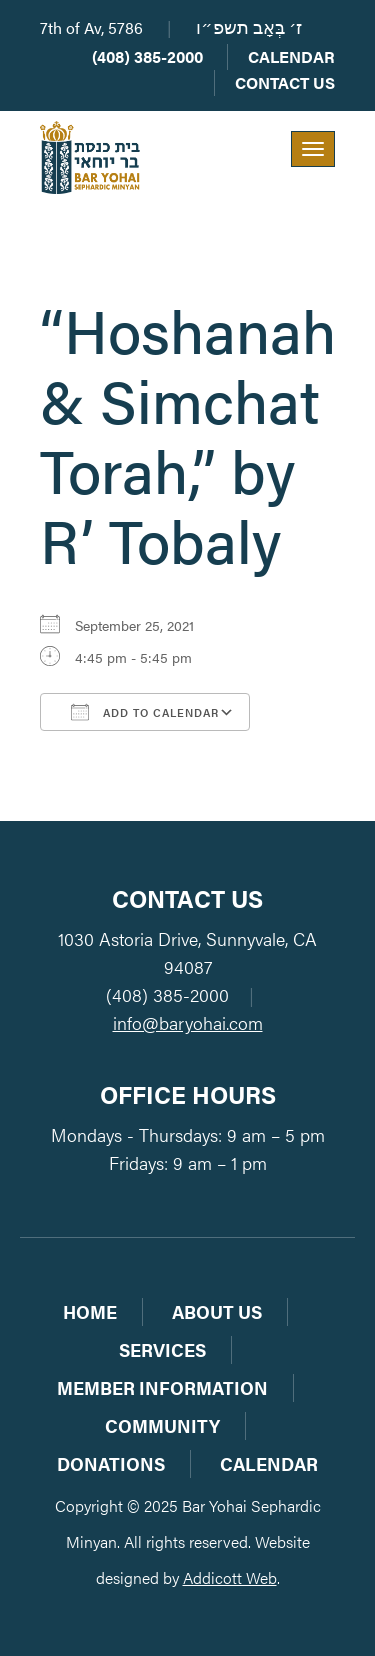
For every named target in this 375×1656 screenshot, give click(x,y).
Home (90, 1311)
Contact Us (285, 82)
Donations (111, 1463)
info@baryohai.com (188, 1022)
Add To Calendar (145, 712)
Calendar (291, 56)
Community (162, 1425)
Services (162, 1349)
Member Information (162, 1387)
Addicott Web (230, 1577)
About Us (217, 1311)
